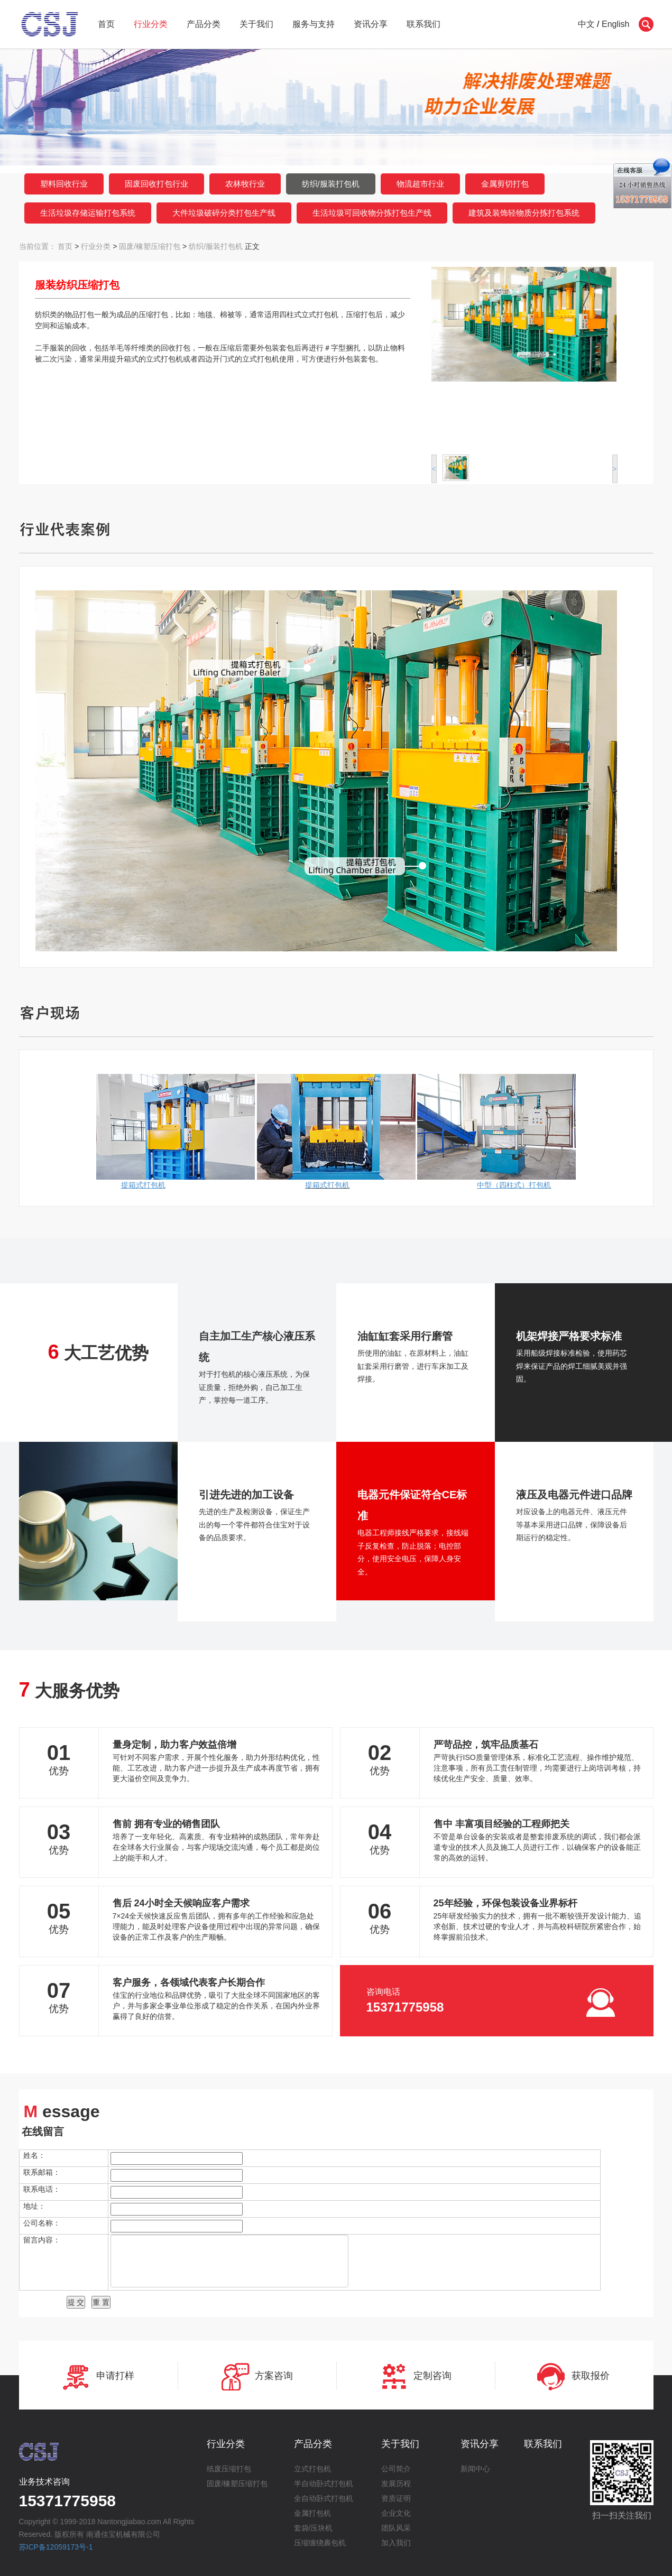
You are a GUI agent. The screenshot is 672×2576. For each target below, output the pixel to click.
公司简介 (396, 2468)
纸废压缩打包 (229, 2468)
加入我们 (396, 2542)
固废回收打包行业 (156, 183)
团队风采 (396, 2528)
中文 (586, 24)
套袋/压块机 (313, 2528)
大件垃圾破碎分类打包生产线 (223, 212)
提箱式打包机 (327, 1185)
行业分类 (151, 24)
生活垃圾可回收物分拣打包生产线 (371, 212)
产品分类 (203, 24)
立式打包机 (312, 2468)
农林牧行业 (245, 183)
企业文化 (396, 2513)
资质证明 (396, 2498)
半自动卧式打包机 (323, 2483)
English (615, 24)
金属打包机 (312, 2513)
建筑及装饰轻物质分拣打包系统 (523, 212)
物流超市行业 (420, 183)
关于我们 (256, 24)
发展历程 (396, 2483)
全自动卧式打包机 (323, 2498)
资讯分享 (371, 24)
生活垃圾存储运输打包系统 (87, 212)
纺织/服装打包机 (331, 183)
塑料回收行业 (64, 183)
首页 (106, 24)
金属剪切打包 (505, 183)
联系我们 (423, 24)
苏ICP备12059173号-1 (56, 2547)
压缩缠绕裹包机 (320, 2542)
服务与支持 (313, 24)
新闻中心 (475, 2468)
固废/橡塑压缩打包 (149, 246)
